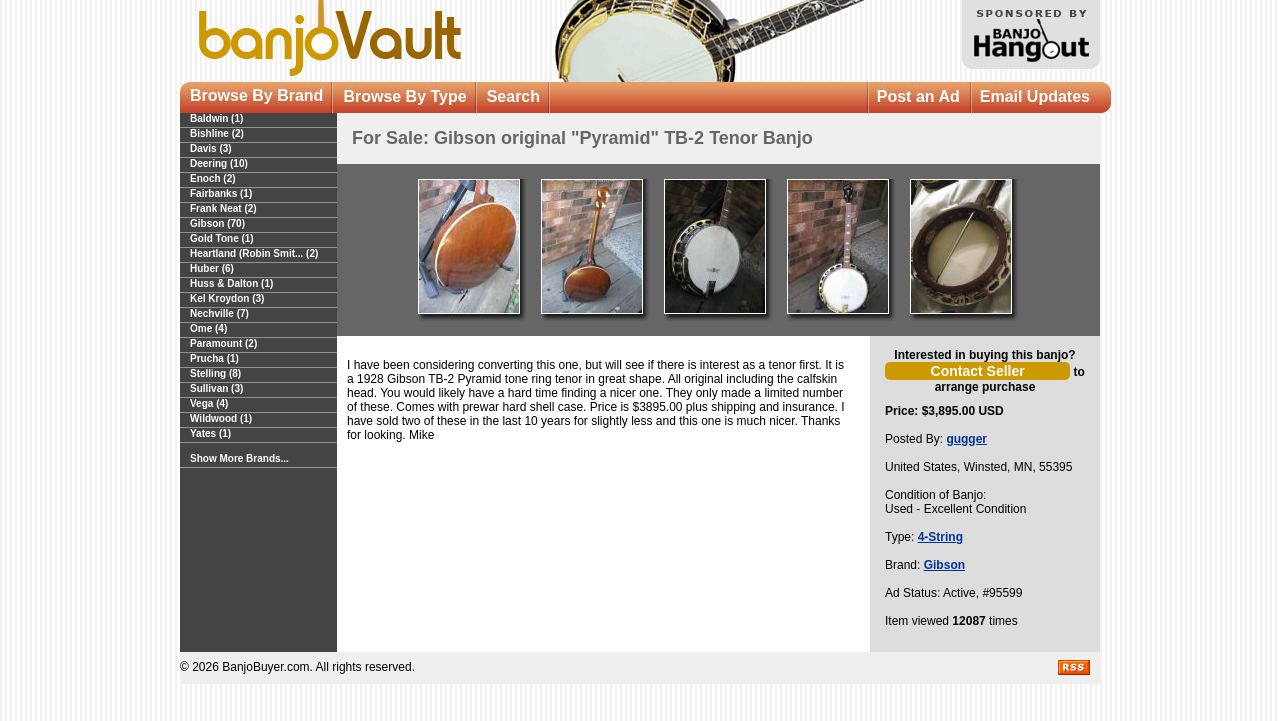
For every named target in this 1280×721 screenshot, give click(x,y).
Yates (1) (210, 433)
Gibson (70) (217, 223)
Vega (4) (209, 403)
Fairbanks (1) (221, 193)
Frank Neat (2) (223, 208)
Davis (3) (211, 148)
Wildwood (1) (221, 418)
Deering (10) (219, 163)
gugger (966, 439)
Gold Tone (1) (222, 238)
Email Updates (1035, 96)
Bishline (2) (217, 133)
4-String (940, 537)
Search (513, 96)
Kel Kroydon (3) (227, 298)
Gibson (944, 565)
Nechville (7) (219, 313)
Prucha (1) (214, 358)
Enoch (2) (213, 178)
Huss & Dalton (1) (231, 283)
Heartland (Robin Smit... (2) (254, 253)
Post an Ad (918, 96)
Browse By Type (404, 96)
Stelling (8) (215, 373)
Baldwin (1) (216, 118)
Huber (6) (212, 268)
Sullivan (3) (216, 388)
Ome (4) (208, 328)
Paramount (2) (223, 343)
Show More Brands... (239, 458)
